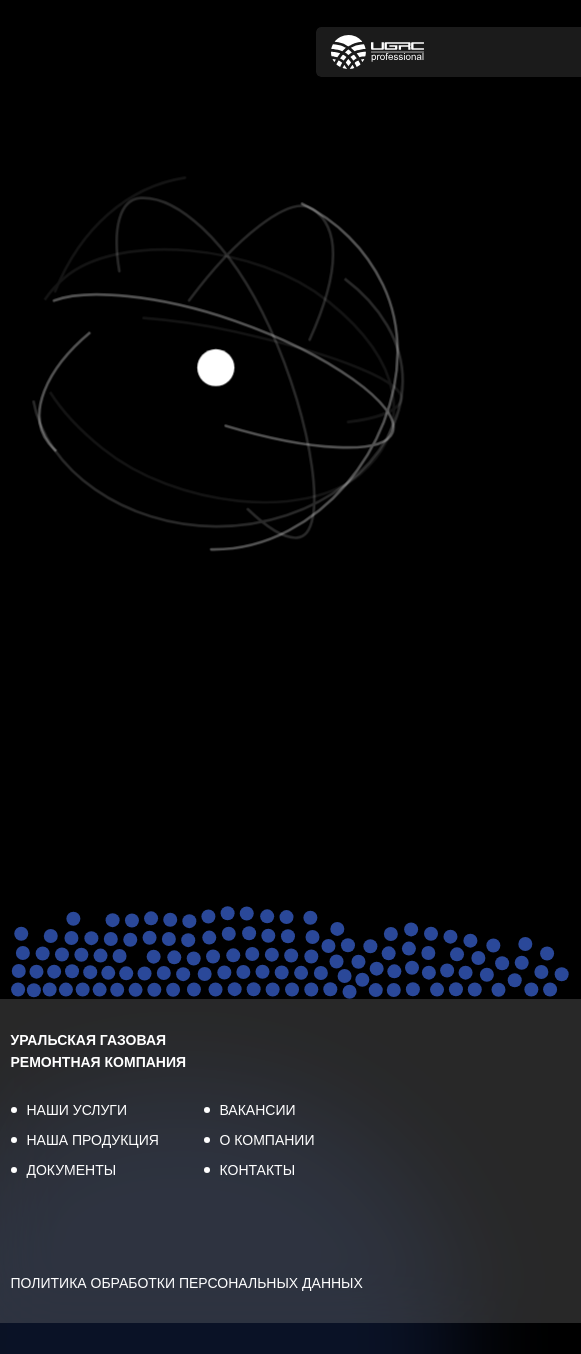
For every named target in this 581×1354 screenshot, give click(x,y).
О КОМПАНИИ (267, 1140)
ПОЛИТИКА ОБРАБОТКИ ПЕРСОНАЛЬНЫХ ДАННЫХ (187, 1283)
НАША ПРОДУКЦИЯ (93, 1140)
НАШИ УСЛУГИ (77, 1110)
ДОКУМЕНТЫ (72, 1170)
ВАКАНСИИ (258, 1110)
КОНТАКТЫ (258, 1170)
